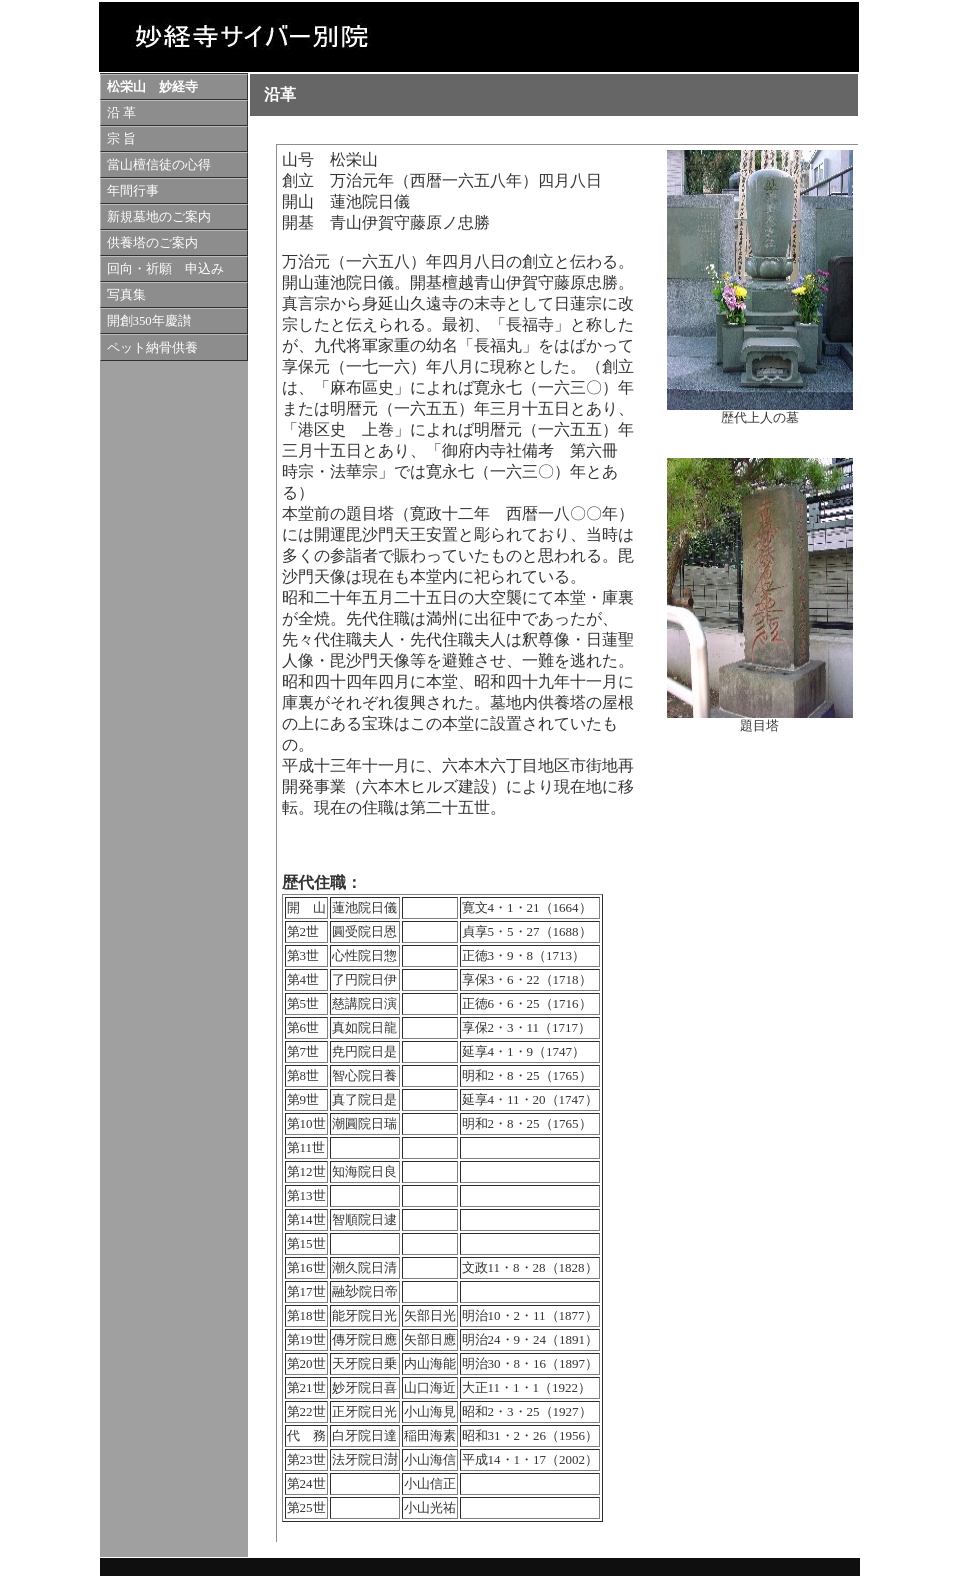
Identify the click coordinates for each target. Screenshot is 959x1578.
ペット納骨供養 (152, 348)
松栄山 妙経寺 (152, 87)
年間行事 (133, 191)
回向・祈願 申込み (165, 269)
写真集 (126, 295)
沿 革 (121, 113)
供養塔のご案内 (152, 243)
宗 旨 (121, 139)
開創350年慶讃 (149, 321)
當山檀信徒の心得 (159, 165)
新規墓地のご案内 (159, 217)
